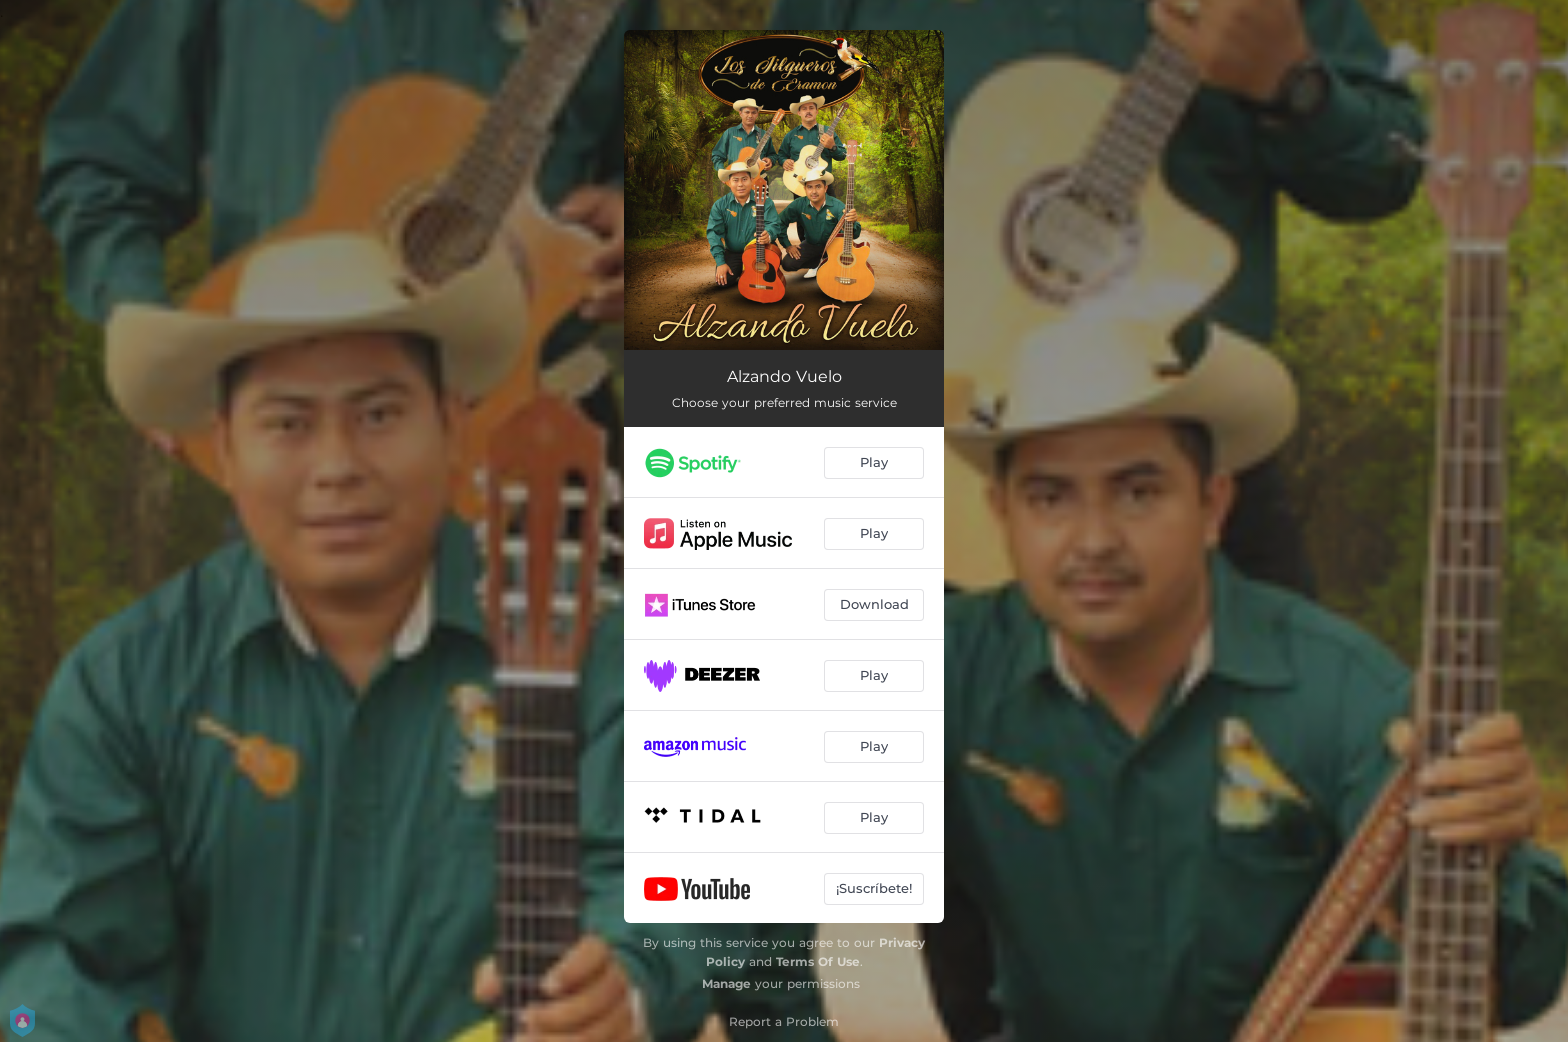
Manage (726, 983)
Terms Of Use (818, 961)
